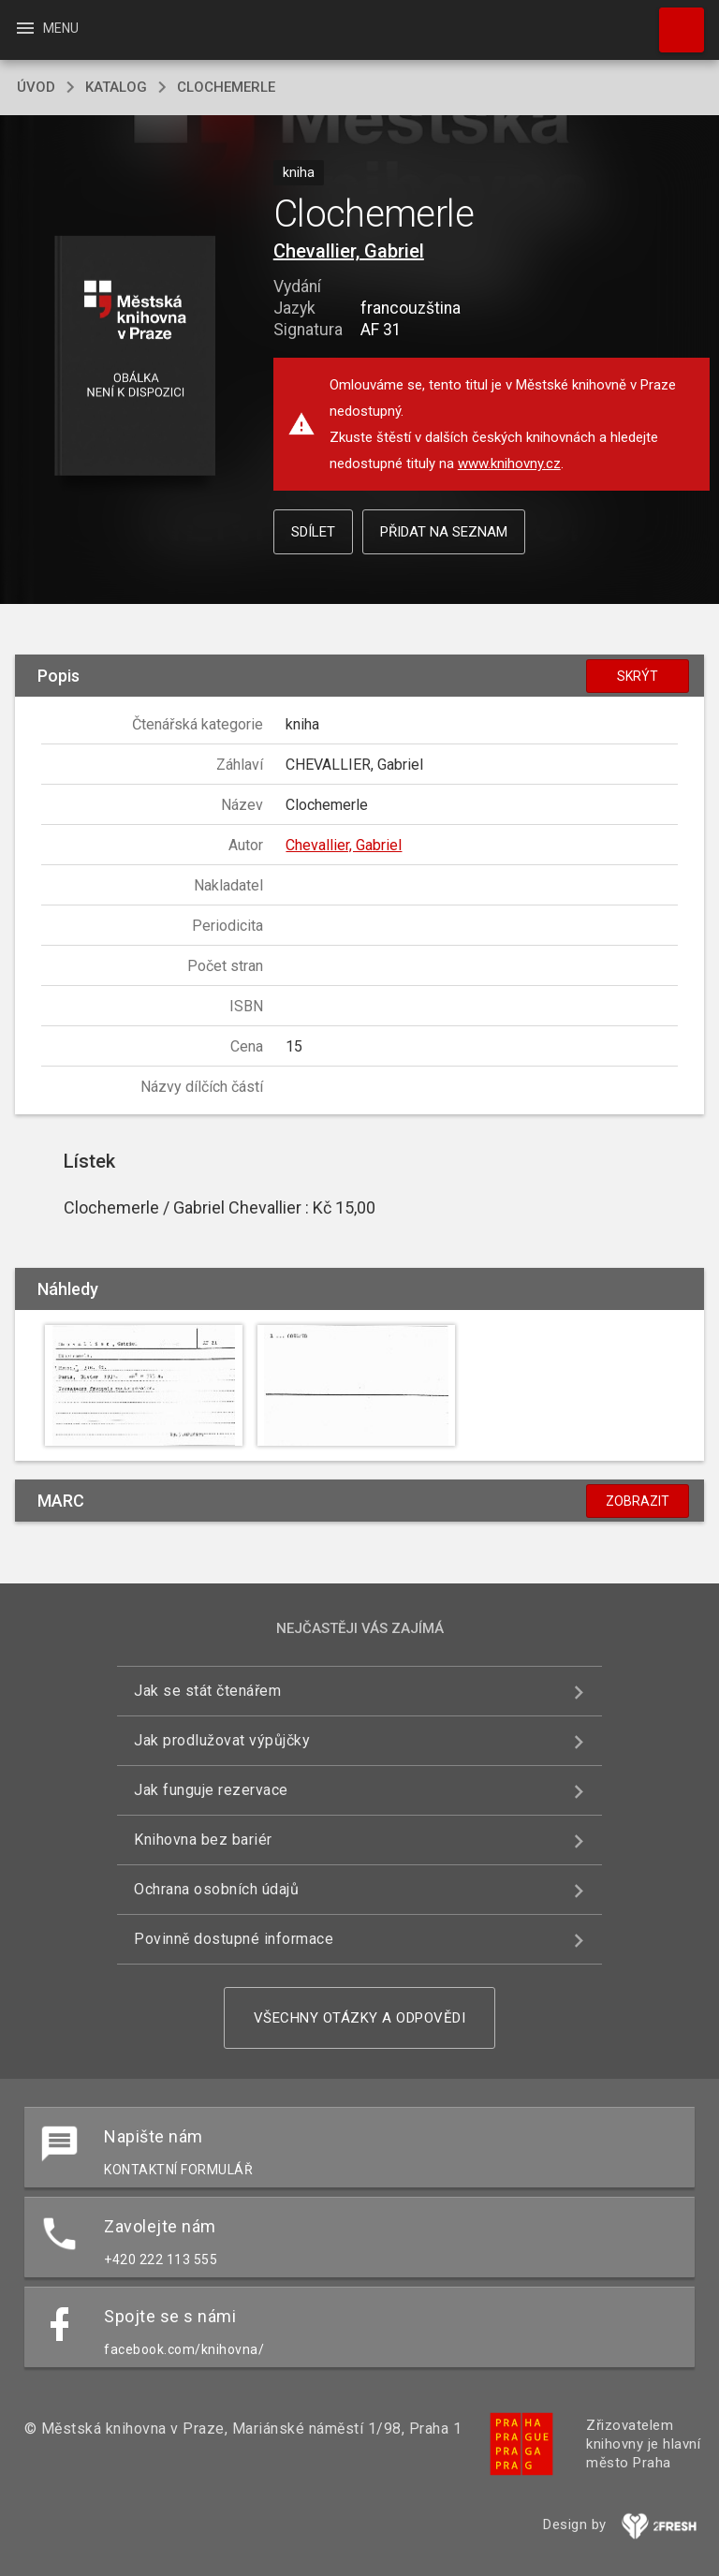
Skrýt (637, 676)
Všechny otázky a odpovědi (360, 2017)
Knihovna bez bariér (203, 1839)
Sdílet (313, 531)
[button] (134, 357)
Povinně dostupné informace (233, 1939)
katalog (116, 87)
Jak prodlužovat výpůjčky (222, 1740)
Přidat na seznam (443, 531)
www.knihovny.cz (509, 463)
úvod (36, 87)
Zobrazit (637, 1501)
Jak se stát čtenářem (207, 1691)
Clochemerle (226, 87)
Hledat (673, 20)
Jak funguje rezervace (211, 1790)
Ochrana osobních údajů (216, 1889)
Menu (46, 28)
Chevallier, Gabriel (348, 251)
